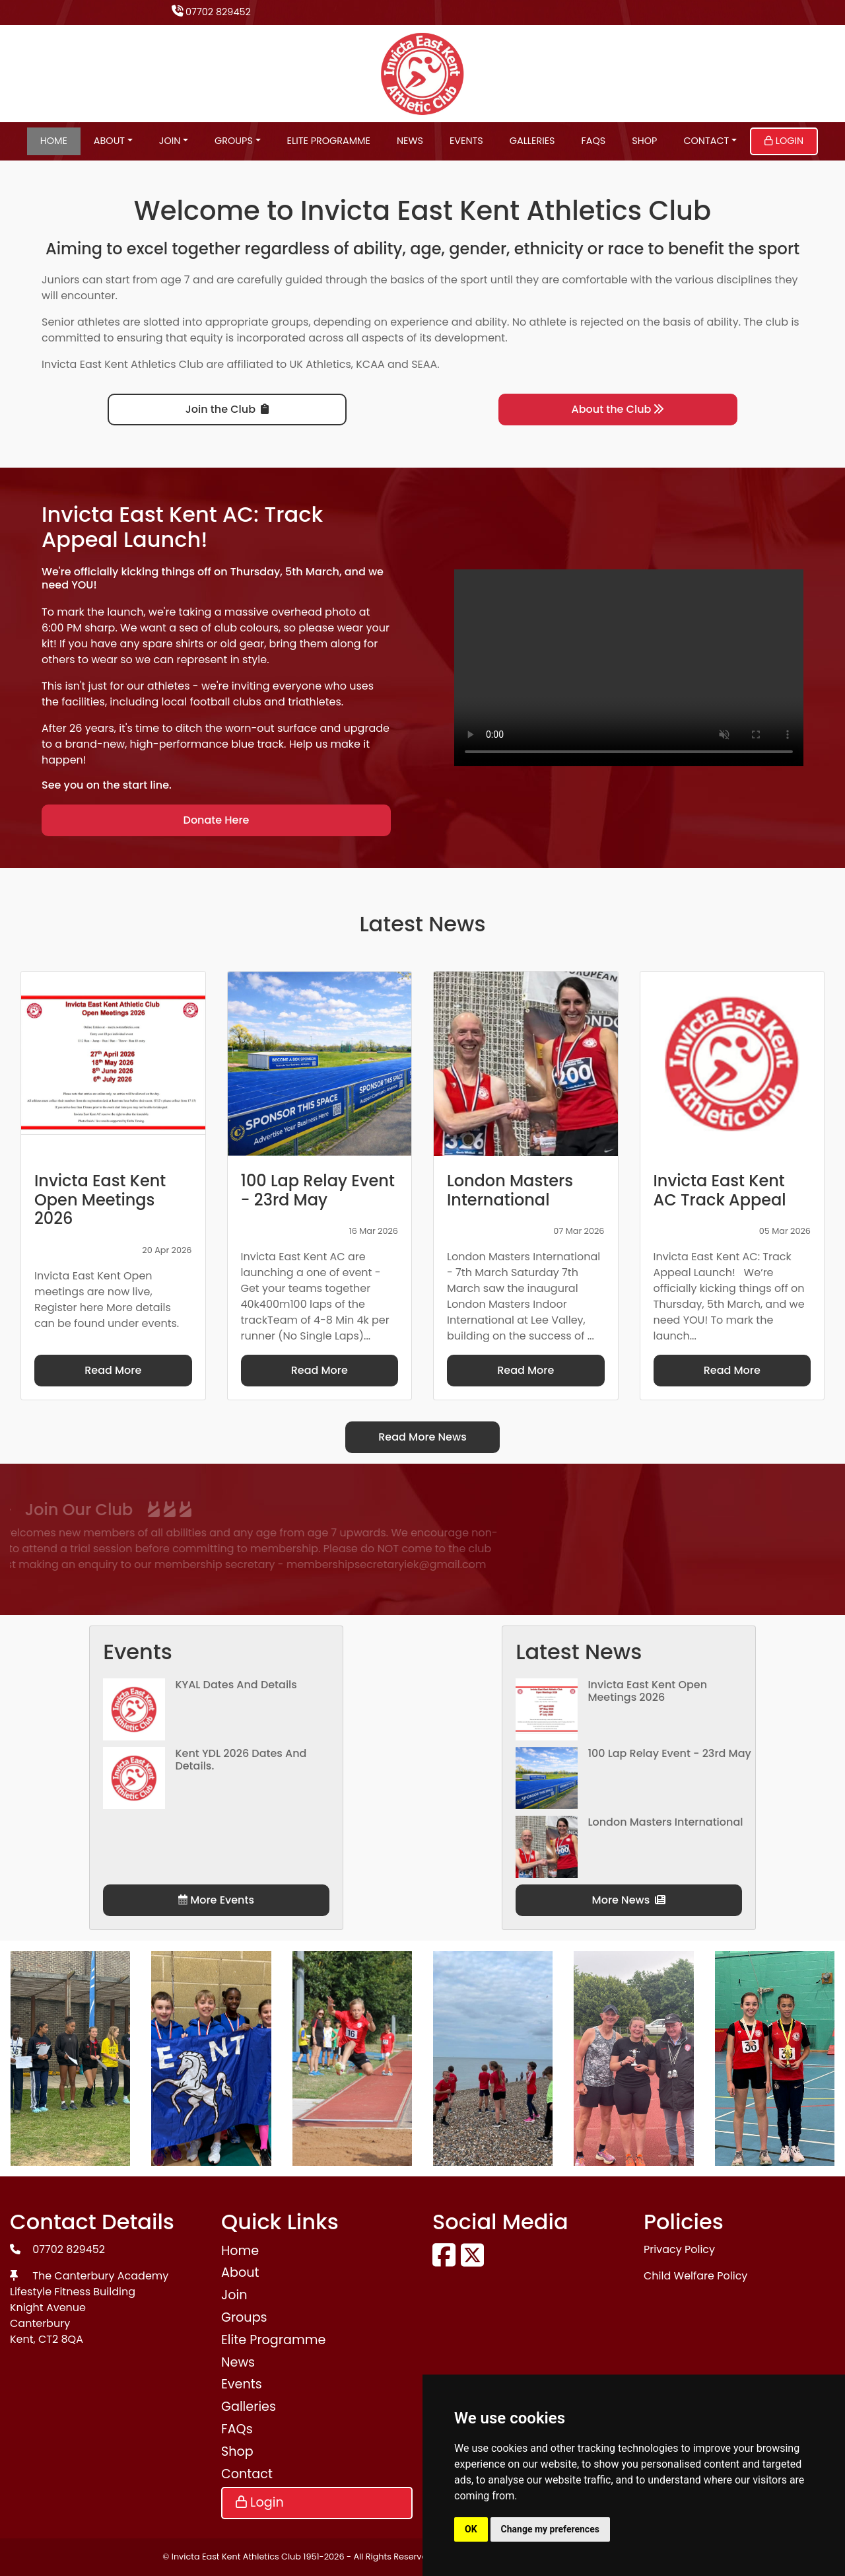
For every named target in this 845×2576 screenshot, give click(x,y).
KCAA (370, 364)
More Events (216, 1900)
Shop (644, 140)
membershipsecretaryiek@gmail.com (238, 1564)
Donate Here (217, 820)
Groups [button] (234, 140)
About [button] (109, 140)
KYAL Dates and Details (236, 1684)
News (410, 140)
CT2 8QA (60, 2339)
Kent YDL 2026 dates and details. (240, 1759)
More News (629, 1900)
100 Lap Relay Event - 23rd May (669, 1753)
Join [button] (170, 140)
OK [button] (471, 2529)
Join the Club (227, 409)
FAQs (594, 140)
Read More (112, 1370)
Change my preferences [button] (550, 2529)
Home (53, 140)
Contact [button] (706, 140)
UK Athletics (320, 364)
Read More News (422, 1437)
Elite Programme (328, 140)
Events (466, 140)
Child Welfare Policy (695, 2275)
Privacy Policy (679, 2249)
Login (783, 140)
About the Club (618, 409)
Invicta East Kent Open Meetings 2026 (647, 1691)
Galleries (532, 140)
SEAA (424, 364)
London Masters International (665, 1822)
